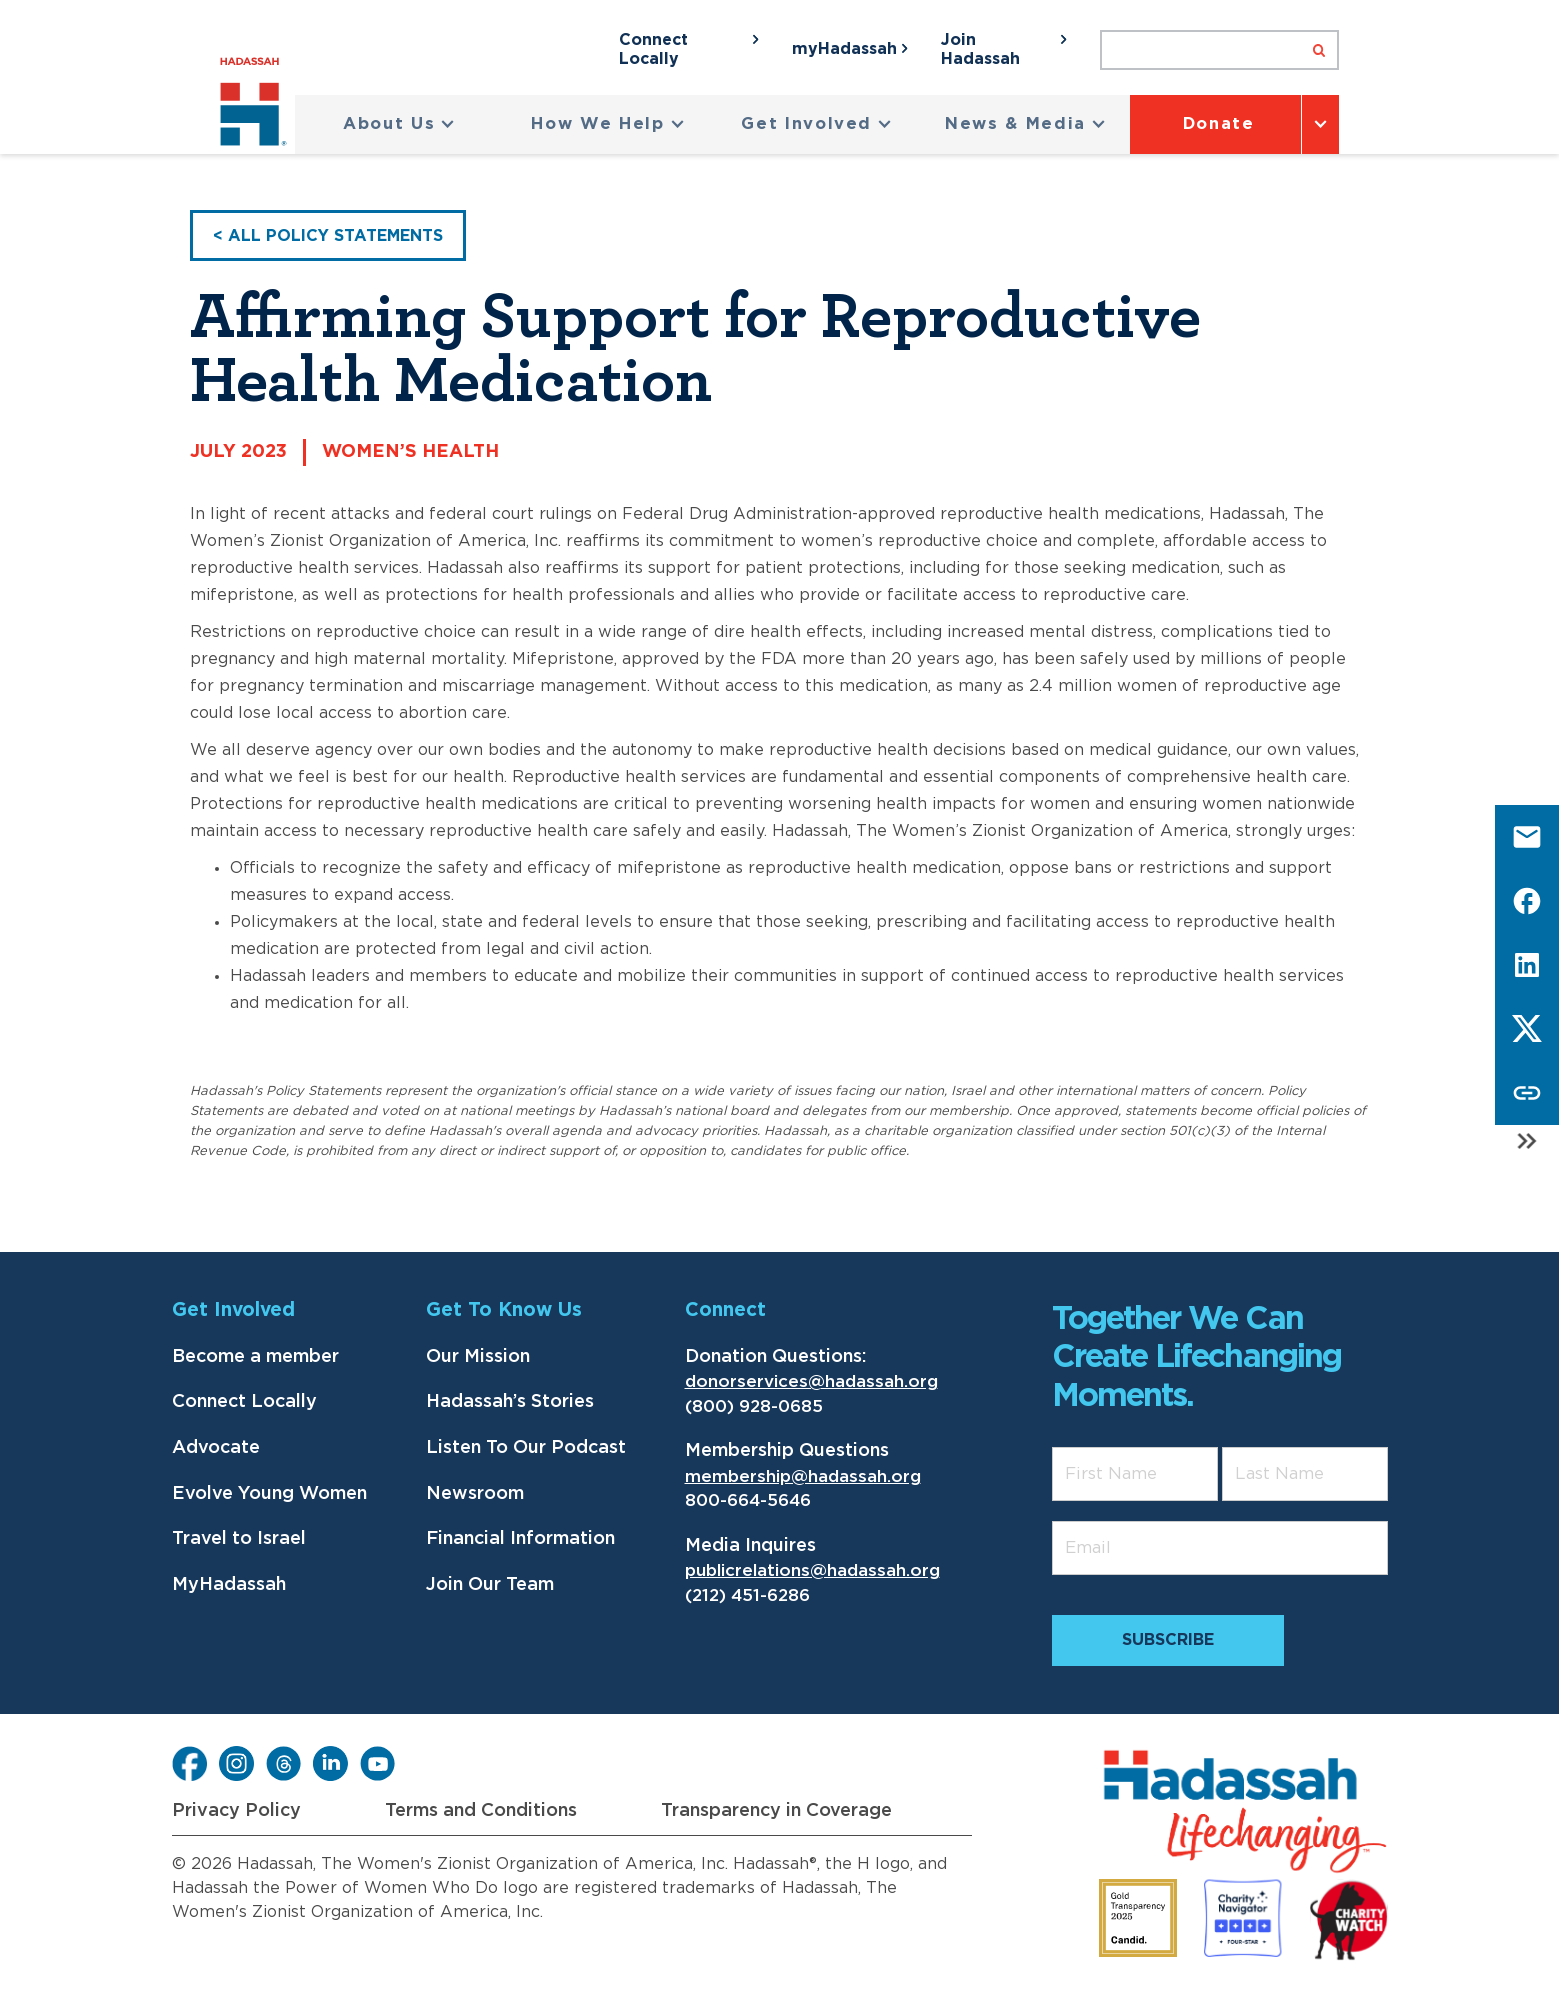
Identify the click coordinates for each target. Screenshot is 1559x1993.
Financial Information (520, 1539)
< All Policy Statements (328, 236)
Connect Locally (244, 1402)
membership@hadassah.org (803, 1476)
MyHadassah (229, 1585)
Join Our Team (490, 1585)
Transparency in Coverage (776, 1811)
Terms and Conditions (481, 1811)
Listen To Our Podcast (526, 1448)
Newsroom (475, 1494)
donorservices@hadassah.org (811, 1381)
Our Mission (478, 1357)
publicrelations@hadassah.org (812, 1570)
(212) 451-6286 (747, 1595)
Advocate (216, 1448)
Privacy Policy (236, 1811)
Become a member (255, 1357)
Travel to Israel (239, 1539)
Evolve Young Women (269, 1494)
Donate (1219, 124)
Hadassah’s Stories (510, 1402)
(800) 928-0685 (754, 1406)
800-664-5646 (748, 1500)
